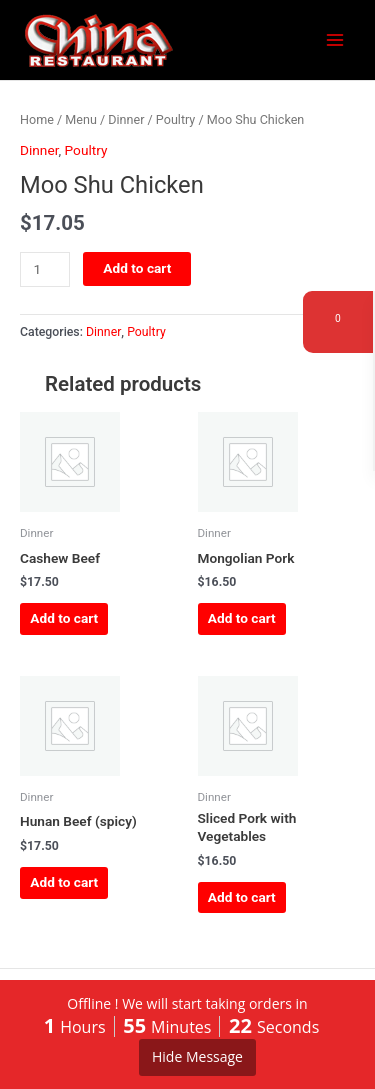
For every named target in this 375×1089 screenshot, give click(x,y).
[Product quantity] (45, 269)
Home (37, 119)
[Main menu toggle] (335, 40)
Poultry (175, 119)
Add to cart (137, 268)
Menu (81, 119)
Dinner (126, 119)
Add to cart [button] (64, 618)
